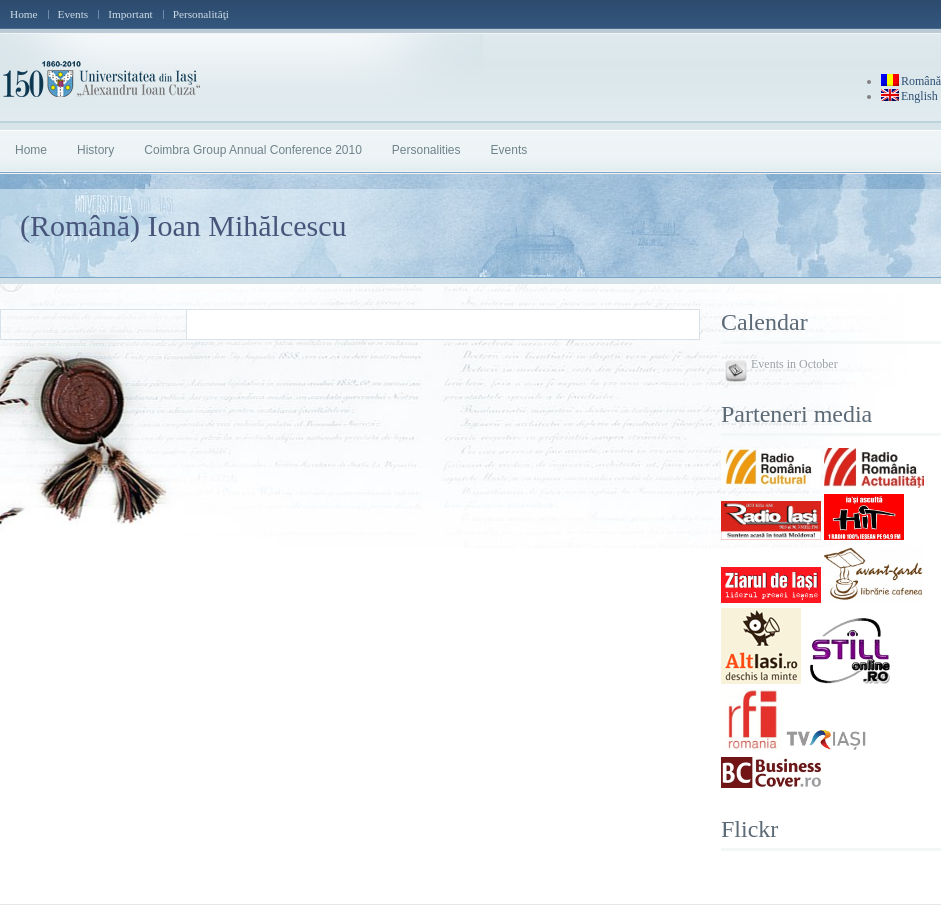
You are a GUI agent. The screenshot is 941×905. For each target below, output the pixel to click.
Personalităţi (201, 14)
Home (24, 14)
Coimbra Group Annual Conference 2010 (252, 150)
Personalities (426, 150)
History (95, 150)
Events (73, 14)
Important (130, 14)
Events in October (794, 364)
